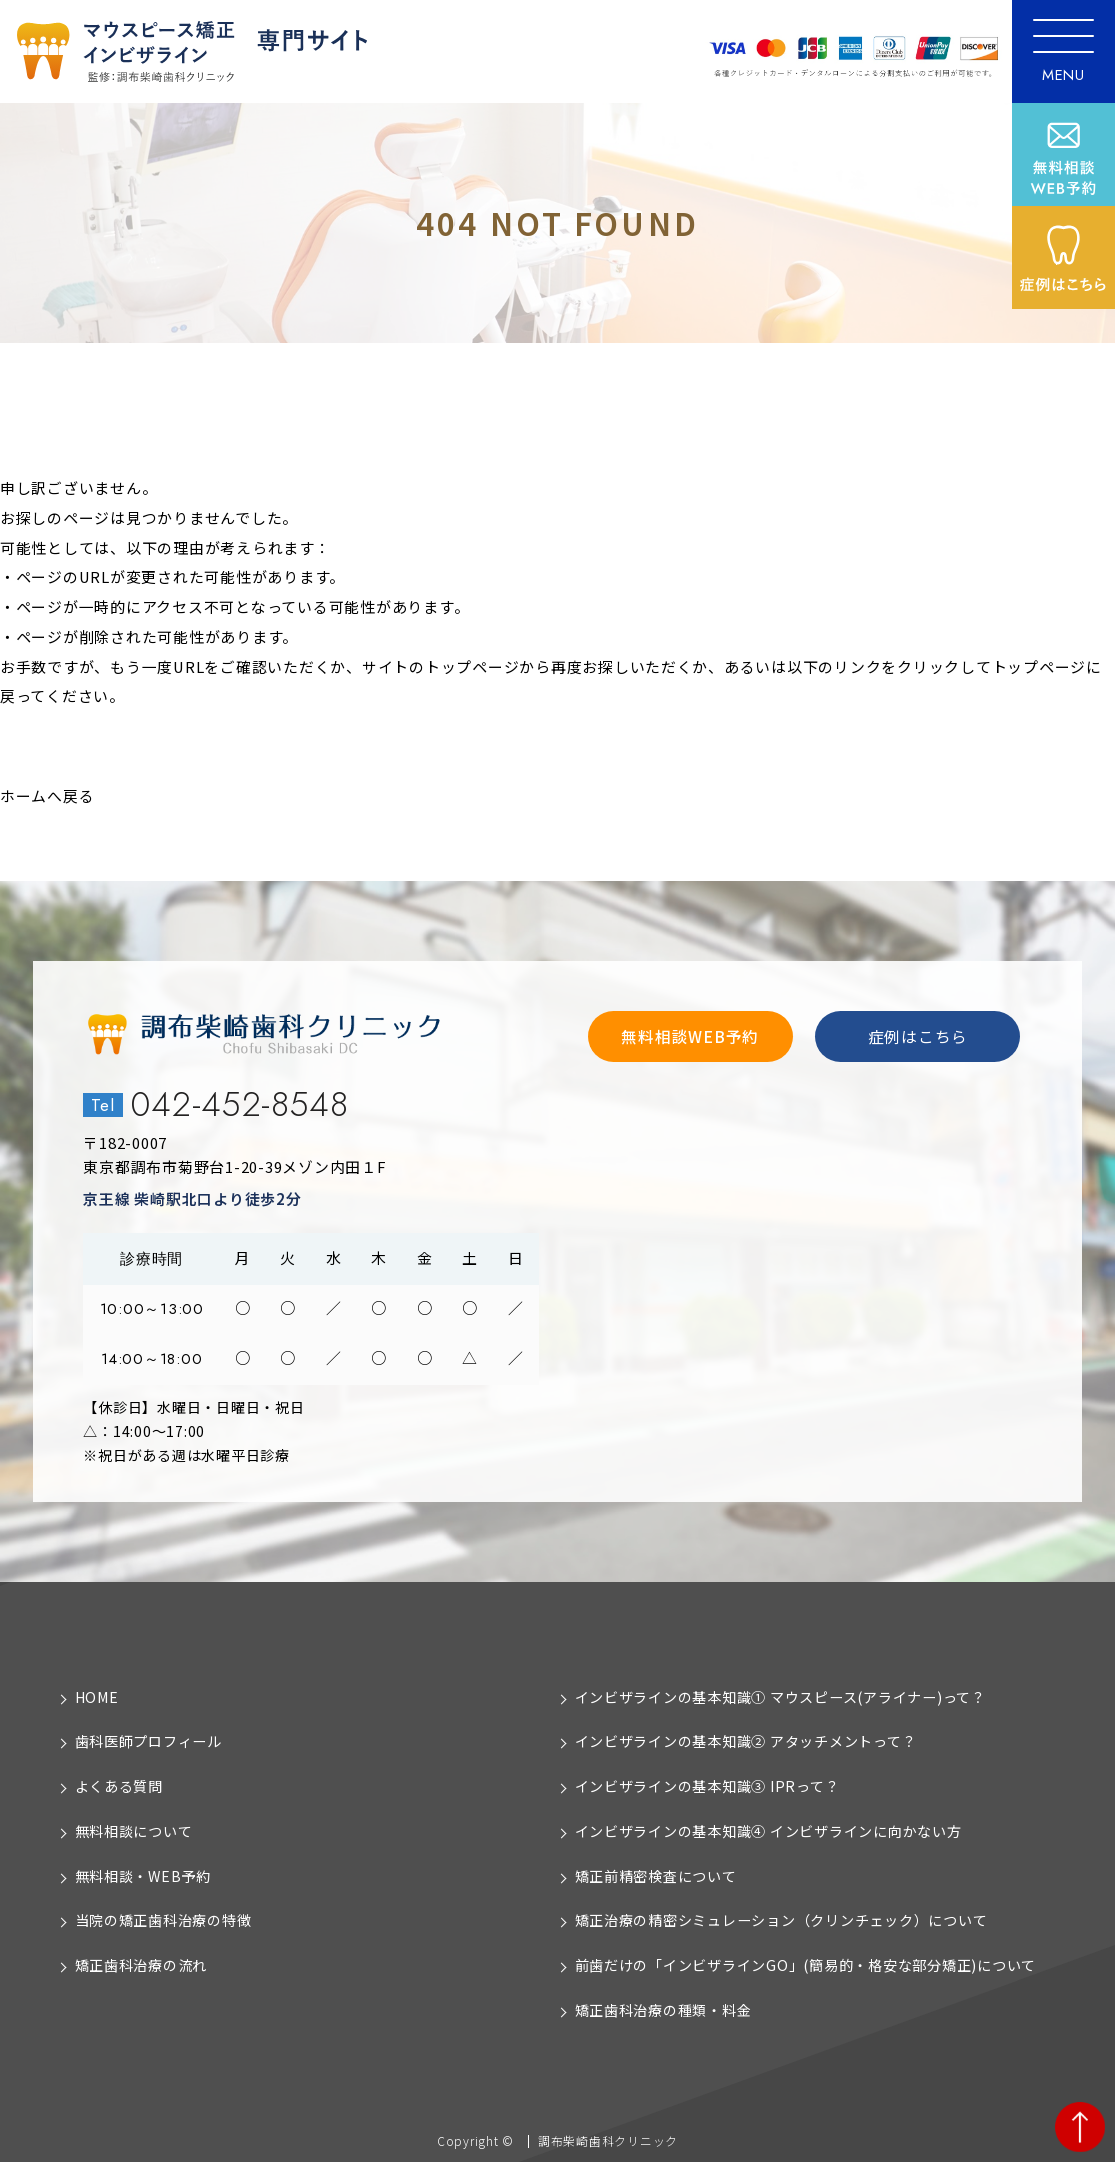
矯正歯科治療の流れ (141, 1965)
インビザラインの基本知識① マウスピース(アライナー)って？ (780, 1697)
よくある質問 (119, 1786)
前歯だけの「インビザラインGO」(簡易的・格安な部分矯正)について (806, 1965)
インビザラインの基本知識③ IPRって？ (707, 1786)
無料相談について (134, 1831)
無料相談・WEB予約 (143, 1876)
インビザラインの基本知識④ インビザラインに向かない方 (768, 1831)
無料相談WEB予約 (690, 1036)
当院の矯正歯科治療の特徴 (163, 1920)
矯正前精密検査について (656, 1876)
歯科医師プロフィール (148, 1741)
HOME (97, 1697)
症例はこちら (918, 1036)
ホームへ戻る (47, 795)
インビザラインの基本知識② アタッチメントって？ (746, 1741)
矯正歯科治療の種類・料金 (663, 2010)
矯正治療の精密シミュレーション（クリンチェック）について (781, 1920)
